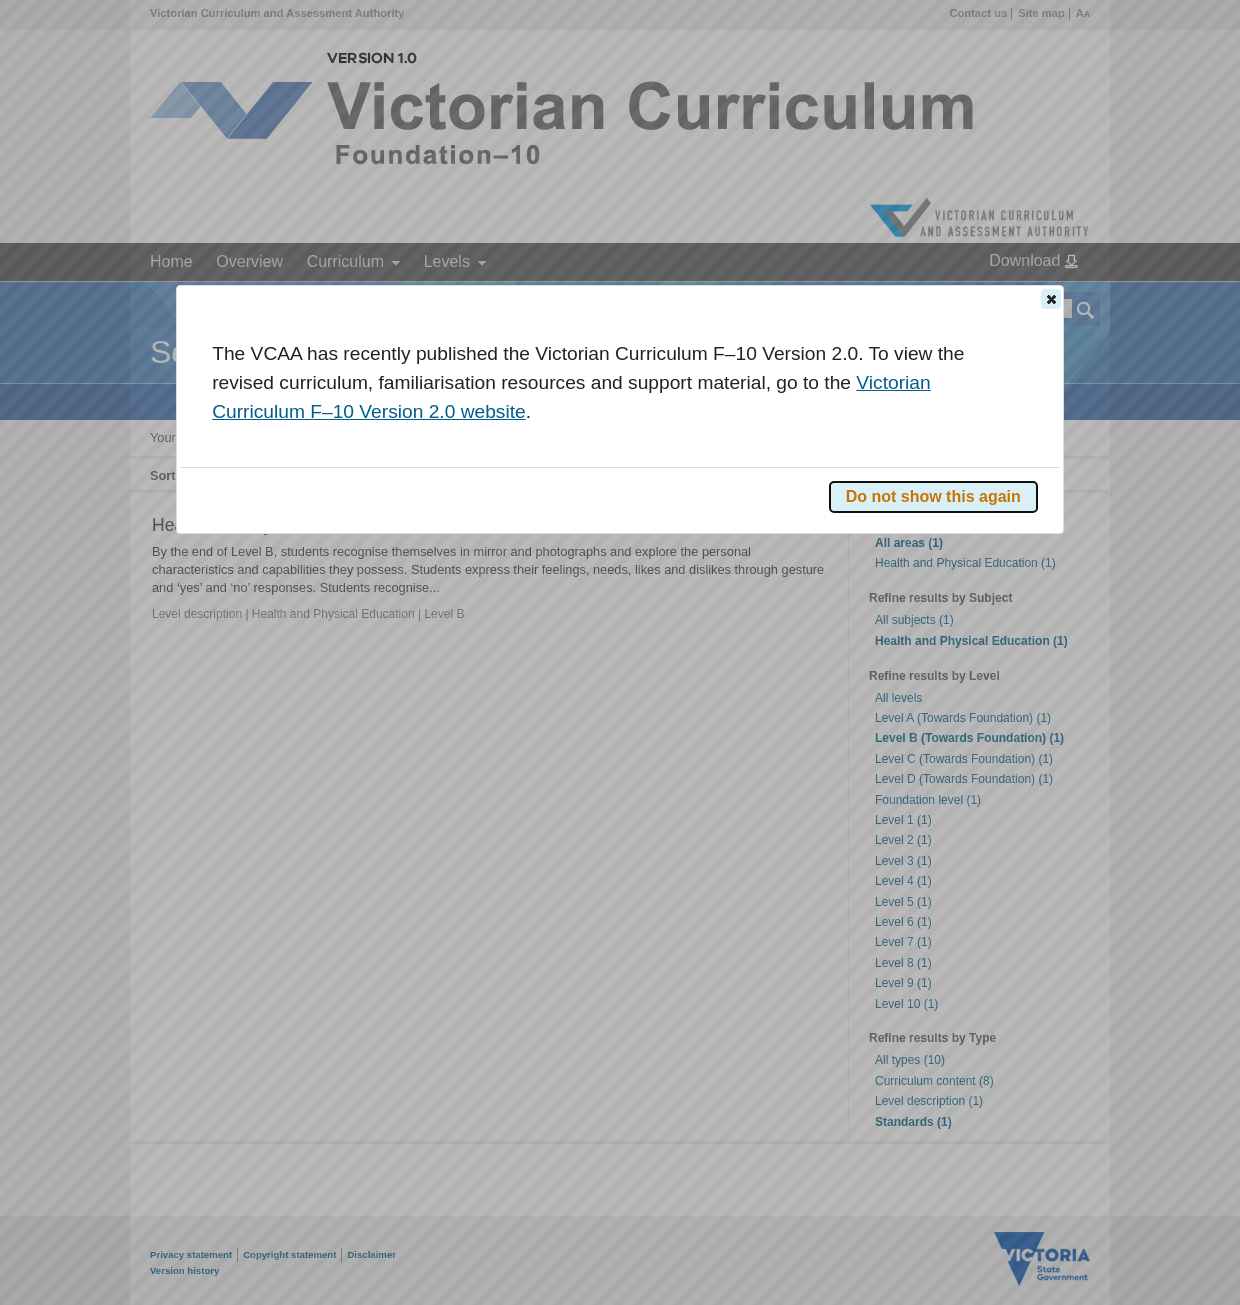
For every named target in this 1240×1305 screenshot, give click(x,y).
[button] (1051, 299)
